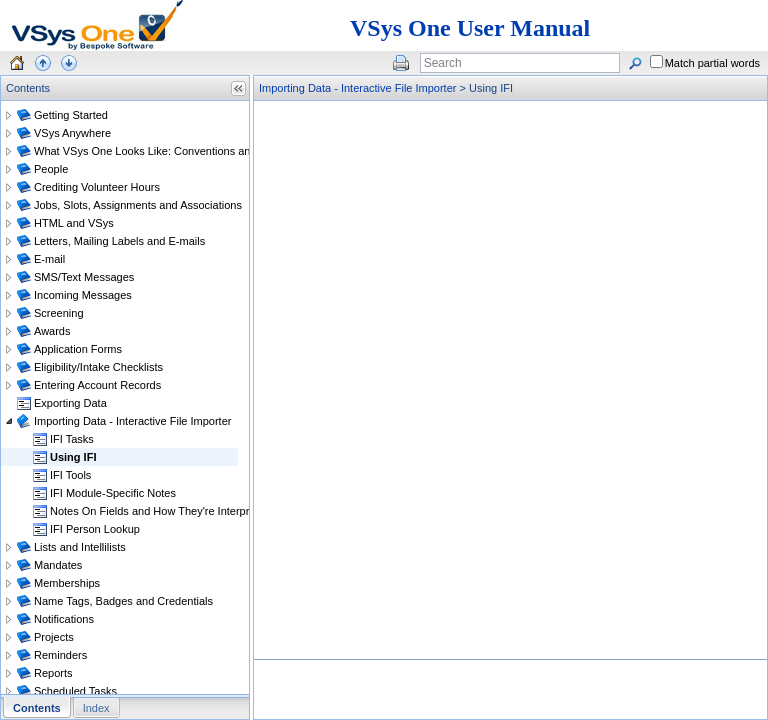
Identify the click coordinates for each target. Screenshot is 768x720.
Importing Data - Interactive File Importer (357, 88)
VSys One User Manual (470, 28)
